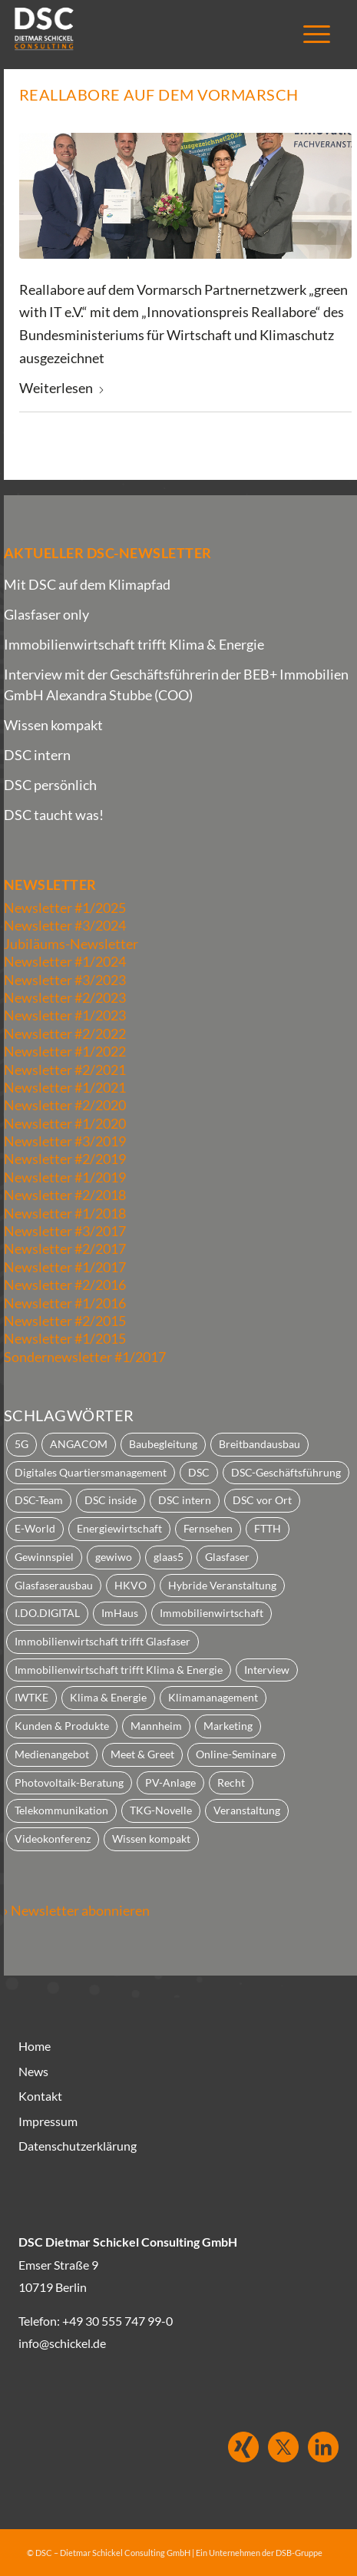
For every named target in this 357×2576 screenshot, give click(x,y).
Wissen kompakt (53, 724)
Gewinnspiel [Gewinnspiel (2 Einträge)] (44, 1556)
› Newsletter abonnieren (77, 1910)
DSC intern (37, 754)
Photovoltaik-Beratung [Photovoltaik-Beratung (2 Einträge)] (69, 1782)
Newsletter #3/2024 (65, 925)
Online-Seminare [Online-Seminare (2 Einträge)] (236, 1754)
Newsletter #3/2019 (65, 1141)
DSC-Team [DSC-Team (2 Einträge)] (39, 1499)
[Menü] (309, 34)
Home (34, 2046)
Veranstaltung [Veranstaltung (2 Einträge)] (246, 1810)
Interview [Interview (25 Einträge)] (266, 1669)
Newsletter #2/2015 (65, 1320)
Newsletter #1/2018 (65, 1213)
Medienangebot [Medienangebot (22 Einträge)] (52, 1754)
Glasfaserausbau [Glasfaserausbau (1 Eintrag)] (54, 1585)
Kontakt (40, 2095)
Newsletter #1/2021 (65, 1087)
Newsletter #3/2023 (65, 979)
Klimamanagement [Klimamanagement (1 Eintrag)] (213, 1697)
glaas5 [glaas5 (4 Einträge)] (168, 1556)
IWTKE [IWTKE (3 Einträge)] (31, 1697)
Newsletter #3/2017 (65, 1230)
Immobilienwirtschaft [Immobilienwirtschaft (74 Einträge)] (211, 1612)
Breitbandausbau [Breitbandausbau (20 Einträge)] (259, 1443)
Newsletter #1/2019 (65, 1177)
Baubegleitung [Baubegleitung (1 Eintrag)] (163, 1443)
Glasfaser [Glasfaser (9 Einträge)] (227, 1556)
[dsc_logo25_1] (135, 30)
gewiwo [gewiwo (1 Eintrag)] (113, 1556)
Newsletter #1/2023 (65, 1015)
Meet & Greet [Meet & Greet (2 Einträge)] (142, 1754)
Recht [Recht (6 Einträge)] (231, 1782)
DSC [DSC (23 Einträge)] (199, 1472)
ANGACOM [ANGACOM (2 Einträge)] (78, 1443)
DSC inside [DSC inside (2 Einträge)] (110, 1499)
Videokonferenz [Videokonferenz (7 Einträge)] (53, 1838)
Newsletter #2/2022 (65, 1033)
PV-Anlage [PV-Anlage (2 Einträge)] (170, 1782)
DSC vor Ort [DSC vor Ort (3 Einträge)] (262, 1499)
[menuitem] (309, 34)
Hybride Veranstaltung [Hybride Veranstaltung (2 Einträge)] (222, 1585)
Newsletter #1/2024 (65, 961)
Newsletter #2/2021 (65, 1069)
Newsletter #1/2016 (65, 1303)
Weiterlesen (62, 387)
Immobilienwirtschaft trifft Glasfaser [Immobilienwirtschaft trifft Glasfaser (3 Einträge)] (102, 1641)
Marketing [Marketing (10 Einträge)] (228, 1725)
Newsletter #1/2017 (65, 1266)
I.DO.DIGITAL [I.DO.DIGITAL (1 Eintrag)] (47, 1612)
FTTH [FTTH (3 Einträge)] (267, 1528)
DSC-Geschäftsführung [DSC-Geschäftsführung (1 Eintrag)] (286, 1472)
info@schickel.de (62, 2343)
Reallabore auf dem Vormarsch (159, 94)
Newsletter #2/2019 (65, 1158)
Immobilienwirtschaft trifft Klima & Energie (134, 644)
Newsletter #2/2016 (65, 1284)
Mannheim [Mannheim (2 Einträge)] (156, 1725)
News (33, 2071)
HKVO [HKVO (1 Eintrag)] (130, 1585)
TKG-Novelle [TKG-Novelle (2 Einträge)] (161, 1810)
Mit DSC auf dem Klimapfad (87, 584)
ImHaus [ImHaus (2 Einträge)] (119, 1612)
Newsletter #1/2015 (65, 1338)
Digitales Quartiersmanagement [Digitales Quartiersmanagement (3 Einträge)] (91, 1472)
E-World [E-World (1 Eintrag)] (35, 1528)
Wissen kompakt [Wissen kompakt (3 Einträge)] (151, 1838)
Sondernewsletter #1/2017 (85, 1356)
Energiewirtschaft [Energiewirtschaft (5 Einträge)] (119, 1528)
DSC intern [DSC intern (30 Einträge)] (184, 1499)
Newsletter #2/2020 (65, 1104)
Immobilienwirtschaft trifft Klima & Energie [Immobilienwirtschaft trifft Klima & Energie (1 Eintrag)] (119, 1669)
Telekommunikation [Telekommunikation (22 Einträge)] (61, 1810)
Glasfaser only (46, 614)
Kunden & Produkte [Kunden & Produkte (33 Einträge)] (62, 1725)
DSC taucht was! (54, 814)
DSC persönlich (50, 784)
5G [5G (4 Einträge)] (21, 1443)
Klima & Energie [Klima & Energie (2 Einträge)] (108, 1697)
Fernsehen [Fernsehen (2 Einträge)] (208, 1528)
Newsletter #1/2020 (65, 1123)
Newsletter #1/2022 (65, 1051)
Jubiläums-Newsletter (71, 943)
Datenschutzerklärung (77, 2145)
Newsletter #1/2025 (65, 907)
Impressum (48, 2121)
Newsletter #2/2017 (65, 1248)
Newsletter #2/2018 (65, 1194)
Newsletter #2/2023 (65, 997)
